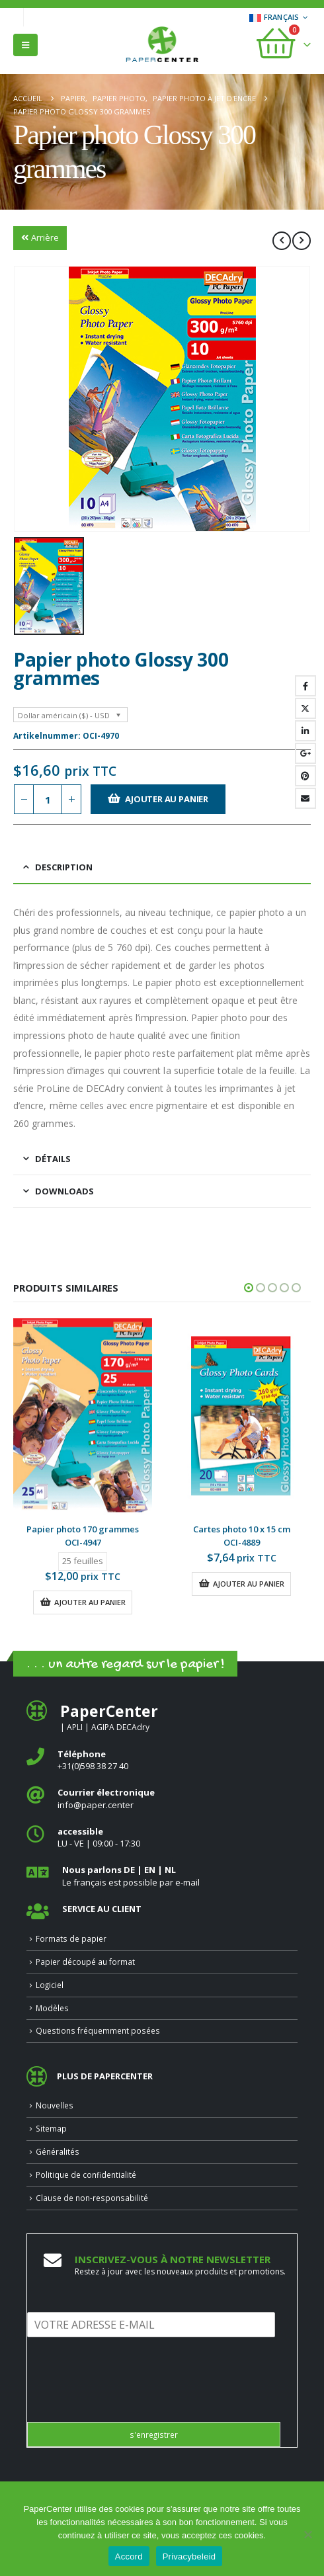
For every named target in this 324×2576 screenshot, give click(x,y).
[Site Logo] (162, 45)
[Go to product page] (82, 1416)
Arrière (40, 237)
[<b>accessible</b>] (162, 1837)
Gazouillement (305, 708)
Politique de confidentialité (86, 2174)
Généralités (57, 2151)
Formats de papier (71, 1938)
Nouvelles (54, 2105)
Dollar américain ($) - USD (64, 715)
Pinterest (305, 775)
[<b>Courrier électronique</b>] (162, 1798)
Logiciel (49, 1984)
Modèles (52, 2008)
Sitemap (51, 2128)
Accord (129, 2556)
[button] (25, 45)
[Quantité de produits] (47, 799)
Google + (305, 753)
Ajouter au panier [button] (90, 1602)
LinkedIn (305, 730)
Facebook (305, 685)
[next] (301, 240)
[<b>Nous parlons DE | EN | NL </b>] (162, 1876)
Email (305, 798)
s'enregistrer (154, 2434)
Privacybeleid (189, 2556)
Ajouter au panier (166, 799)
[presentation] (127, 2400)
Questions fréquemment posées (98, 2030)
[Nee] (307, 2534)
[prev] (281, 240)
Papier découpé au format (85, 1961)
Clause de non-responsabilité (92, 2197)
